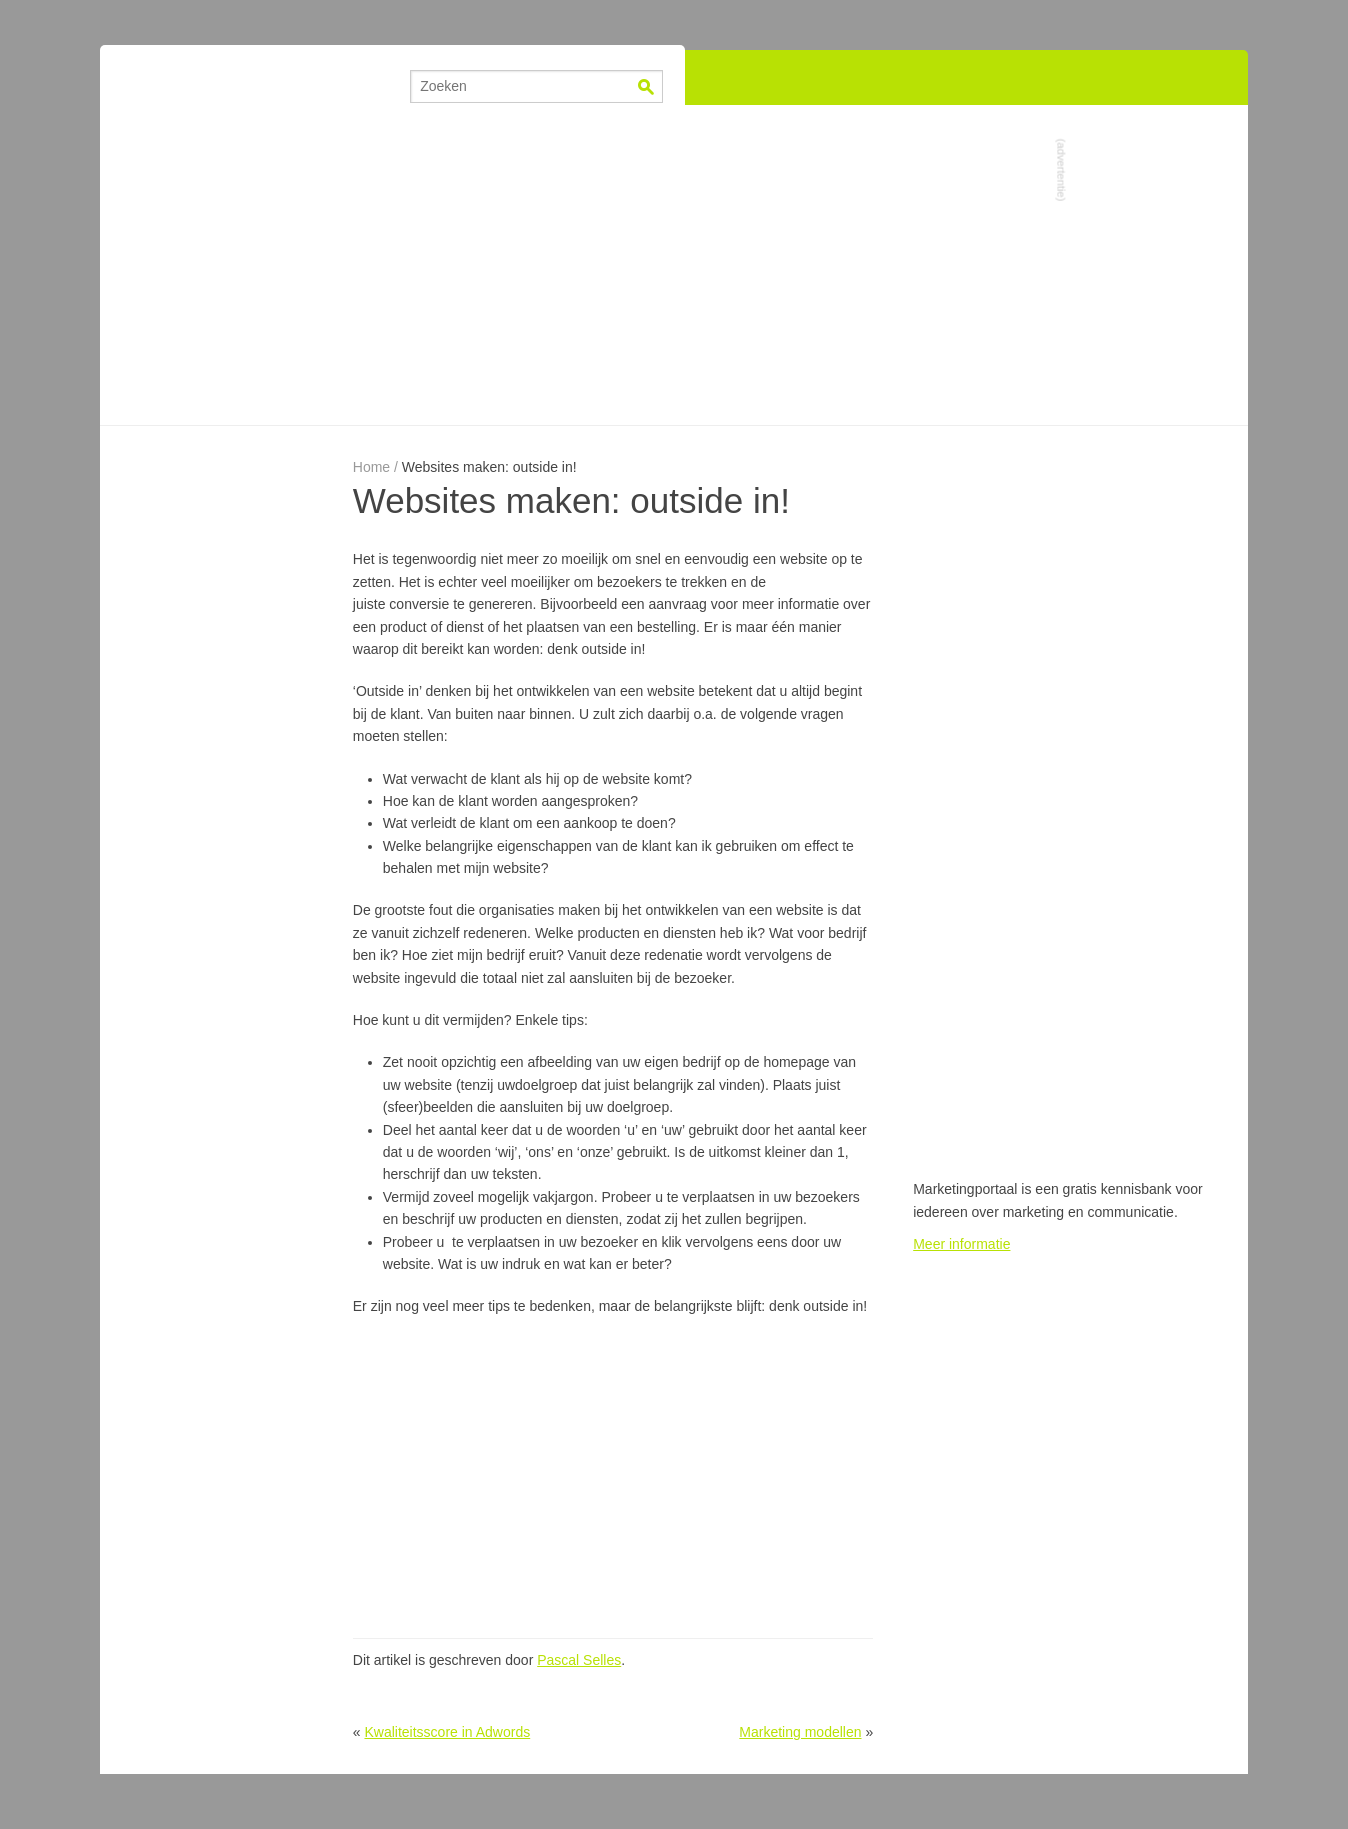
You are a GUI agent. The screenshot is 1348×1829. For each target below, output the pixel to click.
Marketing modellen (800, 1732)
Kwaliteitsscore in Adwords (447, 1732)
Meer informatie (961, 1244)
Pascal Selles (579, 1660)
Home (371, 467)
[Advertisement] (674, 265)
